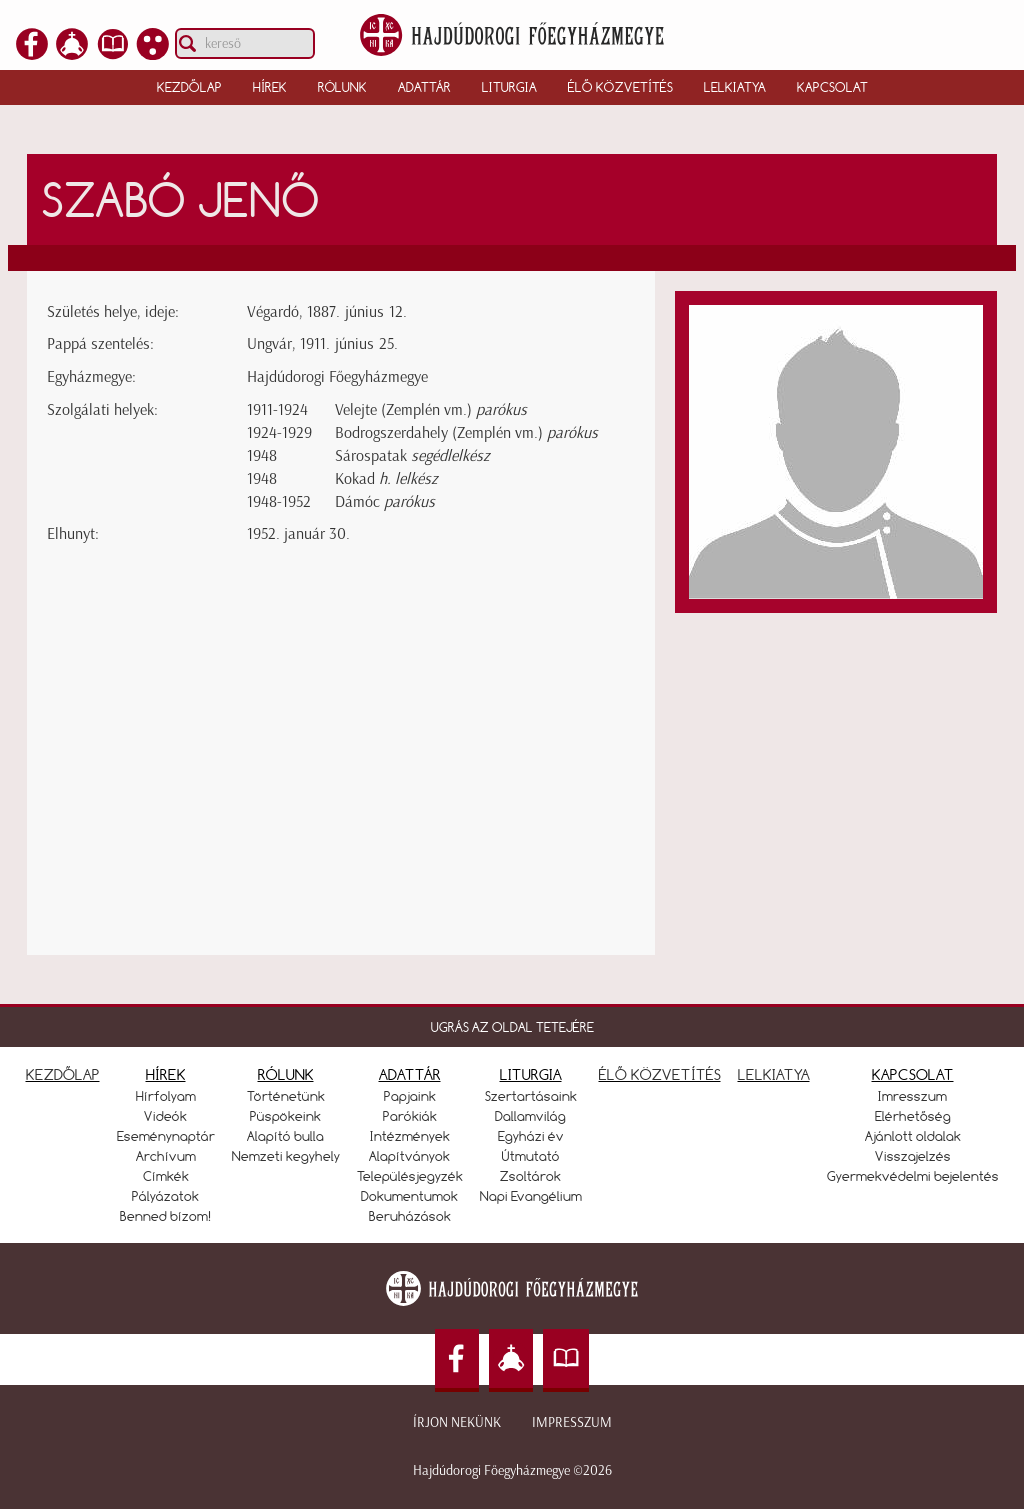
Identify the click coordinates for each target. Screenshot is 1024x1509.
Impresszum (572, 1422)
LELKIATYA (774, 1074)
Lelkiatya (735, 87)
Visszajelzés (913, 1156)
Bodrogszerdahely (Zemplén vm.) (466, 432)
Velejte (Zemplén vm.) (431, 409)
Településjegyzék (410, 1176)
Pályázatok (165, 1196)
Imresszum (912, 1096)
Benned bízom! (166, 1216)
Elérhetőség (913, 1116)
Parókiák (410, 1116)
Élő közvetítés (620, 87)
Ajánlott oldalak (913, 1136)
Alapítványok (409, 1156)
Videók (165, 1116)
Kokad (386, 478)
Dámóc (385, 501)
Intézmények (410, 1136)
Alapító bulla (285, 1136)
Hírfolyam (166, 1096)
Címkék (166, 1176)
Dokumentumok (409, 1196)
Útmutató (531, 1156)
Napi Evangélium (531, 1196)
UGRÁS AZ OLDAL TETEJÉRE (512, 1027)
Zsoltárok (530, 1176)
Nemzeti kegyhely (286, 1156)
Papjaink (410, 1096)
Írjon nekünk (457, 1422)
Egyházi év (531, 1136)
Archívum (166, 1156)
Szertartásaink (531, 1096)
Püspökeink (285, 1116)
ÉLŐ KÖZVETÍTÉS (660, 1074)
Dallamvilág (530, 1116)
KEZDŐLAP (63, 1074)
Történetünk (286, 1096)
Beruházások (410, 1216)
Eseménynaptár (166, 1136)
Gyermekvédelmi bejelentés (913, 1176)
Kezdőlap (189, 87)
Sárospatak (412, 455)
